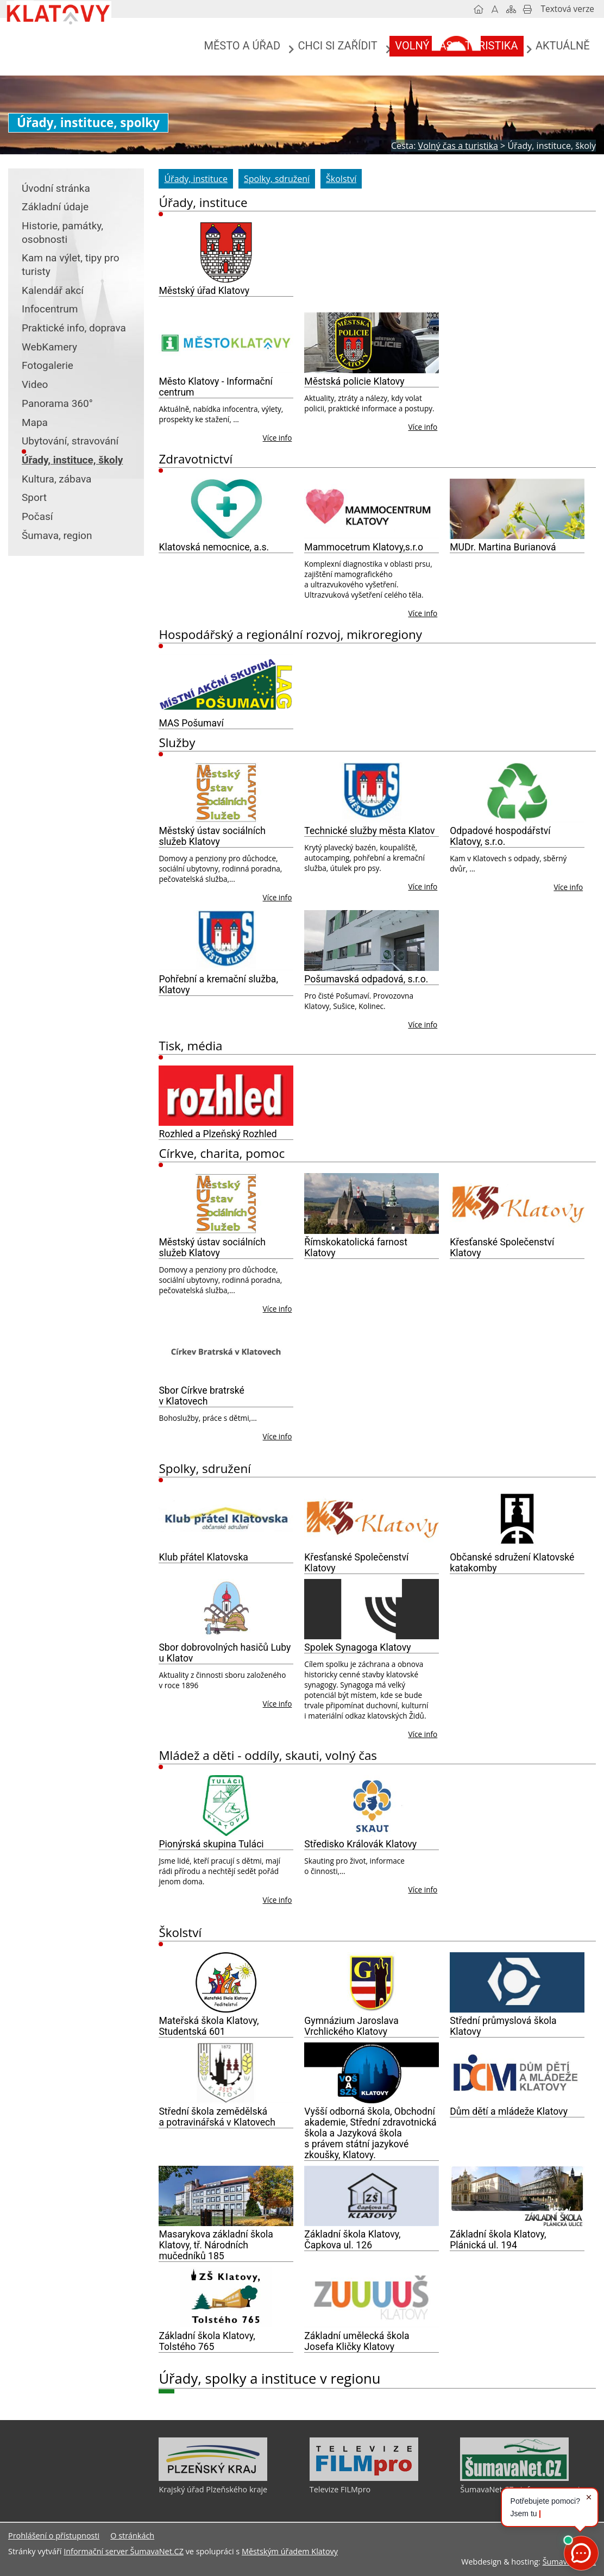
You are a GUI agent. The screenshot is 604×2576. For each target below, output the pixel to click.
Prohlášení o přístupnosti (53, 2535)
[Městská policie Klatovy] (371, 342)
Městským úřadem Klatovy (290, 2551)
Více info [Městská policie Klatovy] (423, 427)
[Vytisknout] (527, 9)
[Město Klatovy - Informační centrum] (226, 342)
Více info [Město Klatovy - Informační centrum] (277, 438)
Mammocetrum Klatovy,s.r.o (363, 547)
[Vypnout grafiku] (495, 9)
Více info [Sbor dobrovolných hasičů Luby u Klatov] (277, 1703)
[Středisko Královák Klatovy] (371, 1805)
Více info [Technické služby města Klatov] (423, 886)
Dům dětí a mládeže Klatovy (509, 2111)
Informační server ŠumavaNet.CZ (124, 2551)
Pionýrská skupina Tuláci (211, 1844)
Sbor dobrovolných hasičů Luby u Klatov (225, 1653)
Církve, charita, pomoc (222, 1153)
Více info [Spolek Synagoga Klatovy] (423, 1734)
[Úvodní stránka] (478, 9)
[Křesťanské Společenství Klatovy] (517, 1203)
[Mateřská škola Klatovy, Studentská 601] (226, 1982)
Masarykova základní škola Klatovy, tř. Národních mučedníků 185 (216, 2245)
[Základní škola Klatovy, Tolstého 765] (226, 2297)
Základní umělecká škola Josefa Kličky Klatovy (356, 2341)
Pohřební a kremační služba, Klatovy (218, 984)
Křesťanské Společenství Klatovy (502, 1247)
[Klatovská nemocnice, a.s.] (226, 509)
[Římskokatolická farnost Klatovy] (371, 1203)
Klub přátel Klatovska (203, 1557)
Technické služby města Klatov (369, 830)
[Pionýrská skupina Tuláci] (226, 1805)
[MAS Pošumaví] (226, 684)
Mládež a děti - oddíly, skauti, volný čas (268, 1755)
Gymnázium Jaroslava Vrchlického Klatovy (351, 2026)
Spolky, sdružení (204, 1468)
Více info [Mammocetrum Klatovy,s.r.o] (423, 613)
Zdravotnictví (195, 458)
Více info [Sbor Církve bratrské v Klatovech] (277, 1436)
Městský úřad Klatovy (204, 290)
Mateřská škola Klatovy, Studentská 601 (209, 2026)
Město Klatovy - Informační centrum (215, 387)
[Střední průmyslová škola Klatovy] (517, 1982)
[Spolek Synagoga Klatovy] (371, 1609)
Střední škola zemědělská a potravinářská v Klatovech (217, 2117)
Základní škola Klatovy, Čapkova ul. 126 (352, 2240)
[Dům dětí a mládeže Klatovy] (517, 2072)
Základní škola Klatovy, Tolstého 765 (207, 2341)
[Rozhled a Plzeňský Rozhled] (226, 1096)
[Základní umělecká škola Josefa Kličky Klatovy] (371, 2297)
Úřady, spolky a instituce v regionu (269, 2378)
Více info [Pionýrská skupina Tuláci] (277, 1900)
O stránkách (132, 2535)
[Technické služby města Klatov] (371, 792)
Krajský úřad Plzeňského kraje (213, 2489)
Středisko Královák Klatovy (360, 1844)
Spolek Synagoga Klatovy (357, 1647)
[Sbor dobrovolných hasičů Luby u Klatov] (226, 1609)
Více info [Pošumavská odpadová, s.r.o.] (423, 1024)
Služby (177, 742)
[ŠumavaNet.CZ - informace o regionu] (514, 2478)
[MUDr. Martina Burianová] (517, 509)
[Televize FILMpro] (364, 2478)
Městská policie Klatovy (354, 381)
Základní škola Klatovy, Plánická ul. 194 (498, 2240)
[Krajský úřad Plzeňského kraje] (213, 2478)
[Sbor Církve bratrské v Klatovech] (226, 1351)
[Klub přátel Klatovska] (226, 1518)
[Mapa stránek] (511, 9)
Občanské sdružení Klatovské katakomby (512, 1563)
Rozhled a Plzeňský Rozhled (217, 1134)
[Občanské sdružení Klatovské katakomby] (517, 1518)
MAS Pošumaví (191, 723)
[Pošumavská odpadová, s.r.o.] (371, 940)
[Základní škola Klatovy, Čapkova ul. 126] (371, 2196)
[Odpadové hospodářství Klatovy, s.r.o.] (517, 792)
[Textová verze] (567, 9)
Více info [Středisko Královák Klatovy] (423, 1889)
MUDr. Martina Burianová (503, 547)
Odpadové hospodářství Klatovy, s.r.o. (500, 836)
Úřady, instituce (203, 202)
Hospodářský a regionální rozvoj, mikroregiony (290, 634)
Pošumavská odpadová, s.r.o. (366, 979)
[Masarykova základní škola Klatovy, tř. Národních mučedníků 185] (226, 2196)
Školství (180, 1932)
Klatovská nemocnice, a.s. (214, 547)
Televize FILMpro (340, 2489)
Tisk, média (190, 1045)
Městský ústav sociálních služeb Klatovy (212, 836)
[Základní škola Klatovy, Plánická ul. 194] (517, 2196)
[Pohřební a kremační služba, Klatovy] (226, 940)
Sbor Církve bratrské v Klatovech (201, 1396)
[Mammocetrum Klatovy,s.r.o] (371, 509)
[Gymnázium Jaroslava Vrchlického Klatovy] (371, 1982)
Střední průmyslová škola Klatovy (503, 2026)
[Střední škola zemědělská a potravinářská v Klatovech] (226, 2072)
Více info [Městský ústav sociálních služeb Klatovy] (277, 897)
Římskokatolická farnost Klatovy (355, 1247)
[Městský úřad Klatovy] (226, 252)
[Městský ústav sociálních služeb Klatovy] (226, 792)
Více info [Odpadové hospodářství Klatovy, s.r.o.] (568, 887)
